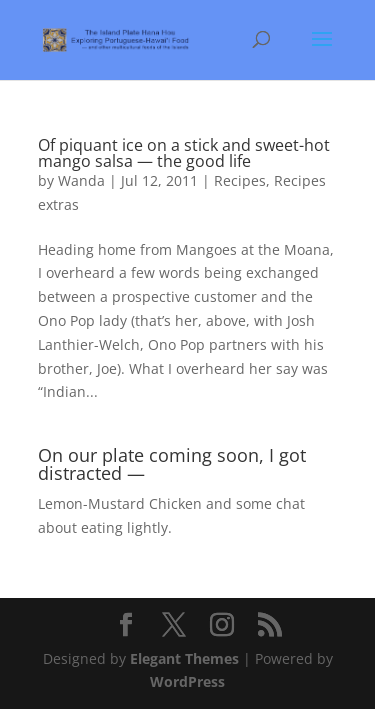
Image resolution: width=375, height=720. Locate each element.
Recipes (240, 180)
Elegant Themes (184, 658)
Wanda (81, 180)
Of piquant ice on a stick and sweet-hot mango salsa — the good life (184, 153)
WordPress (187, 681)
